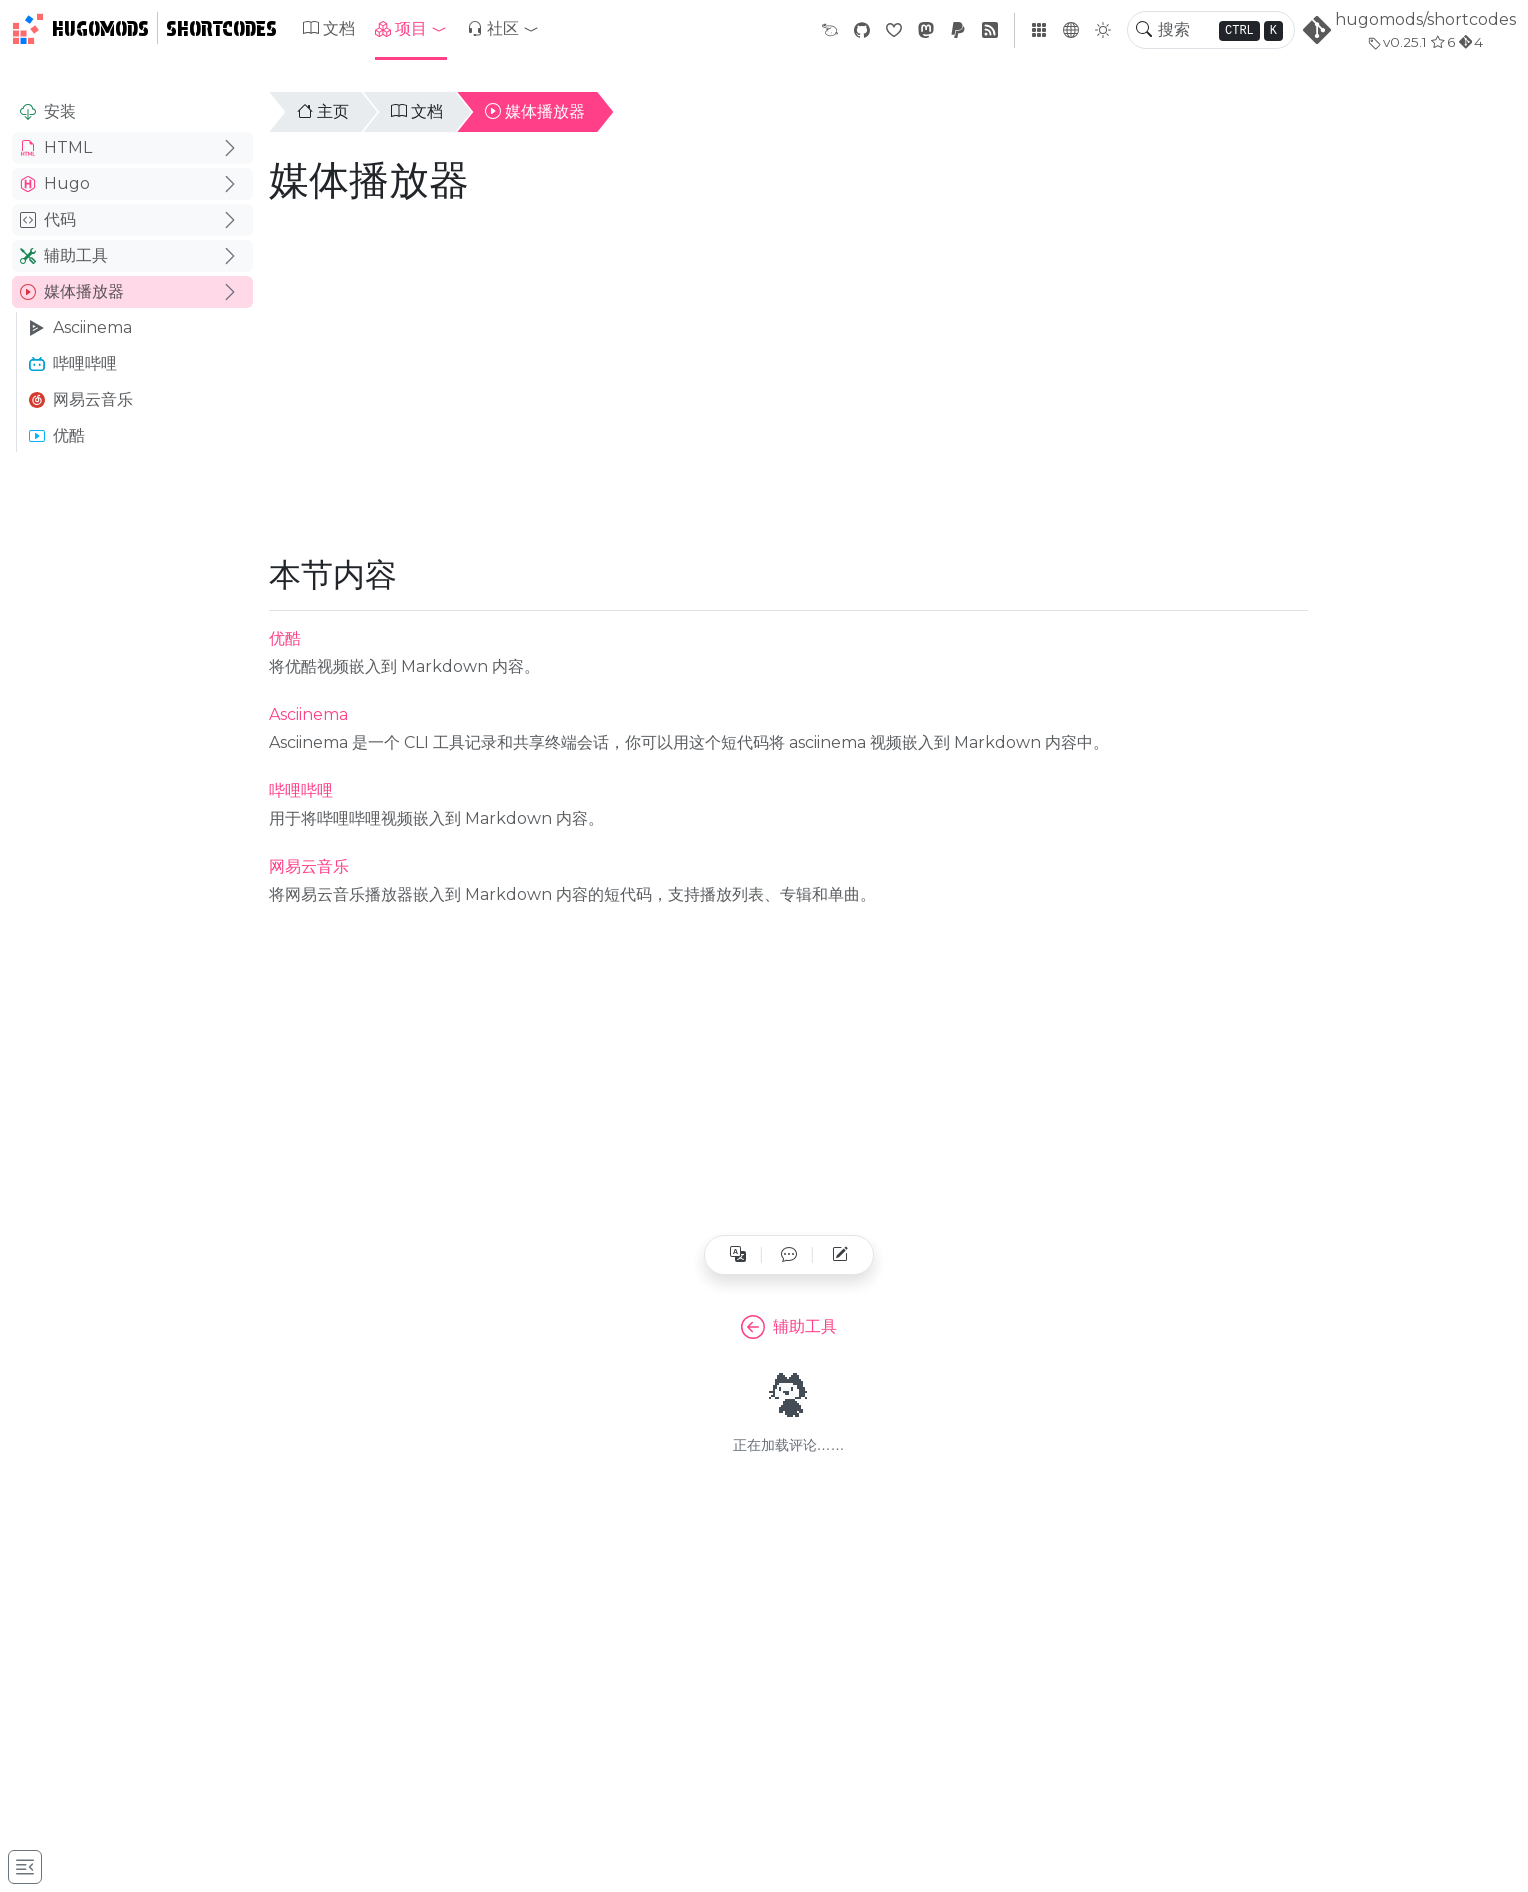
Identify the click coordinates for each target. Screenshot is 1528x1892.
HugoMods (80, 29)
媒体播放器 (72, 291)
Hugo (55, 183)
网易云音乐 (81, 399)
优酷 (57, 435)
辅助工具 (64, 255)
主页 (323, 111)
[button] (411, 29)
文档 (329, 28)
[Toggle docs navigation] (25, 1867)
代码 (48, 219)
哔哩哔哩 (73, 363)
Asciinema (80, 327)
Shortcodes (221, 29)
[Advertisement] (132, 776)
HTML (56, 147)
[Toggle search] (1144, 30)
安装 (48, 111)
